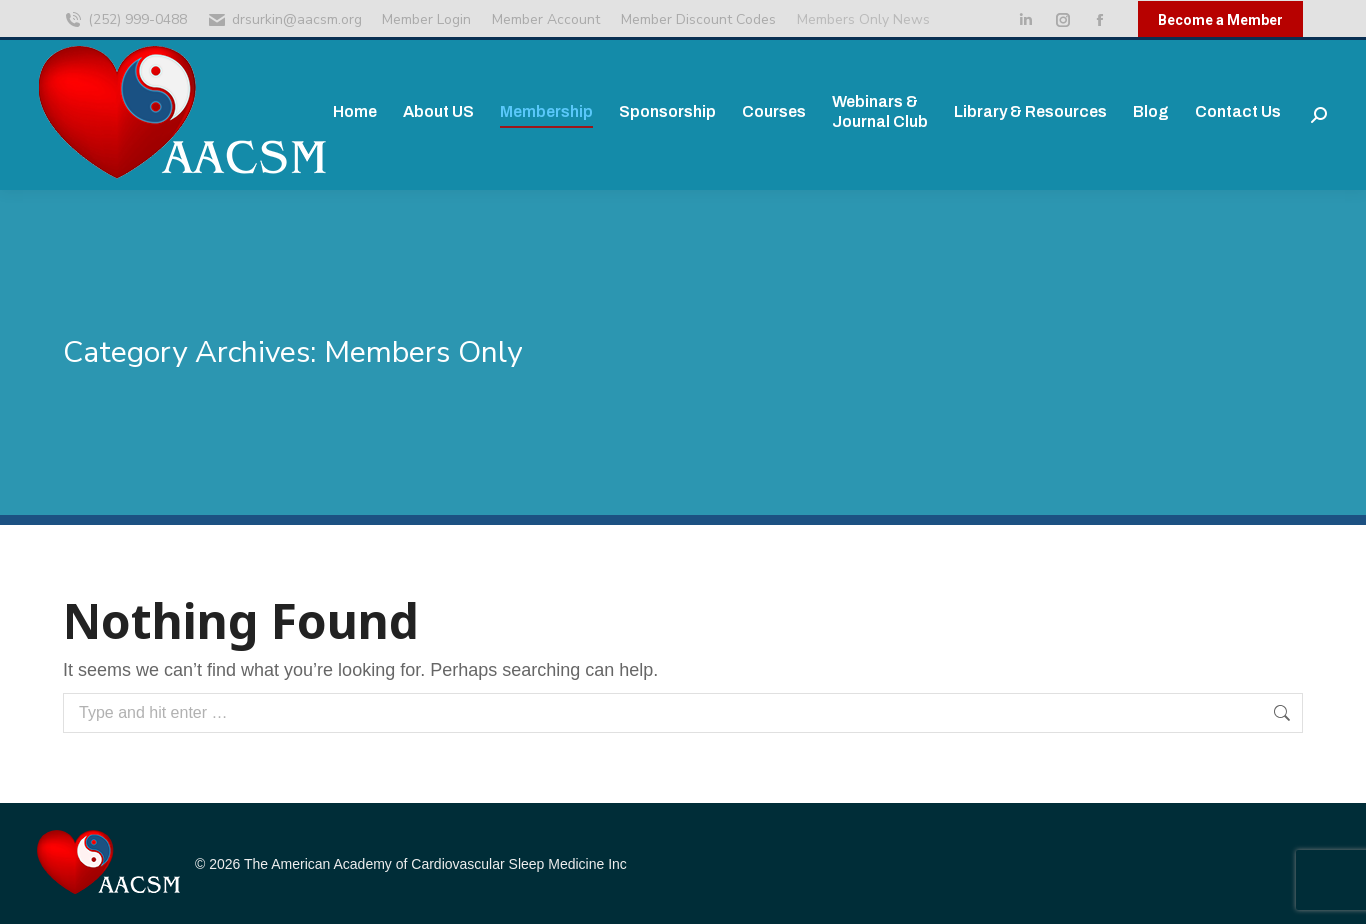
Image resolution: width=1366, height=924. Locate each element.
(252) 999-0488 (125, 20)
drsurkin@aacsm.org (284, 20)
